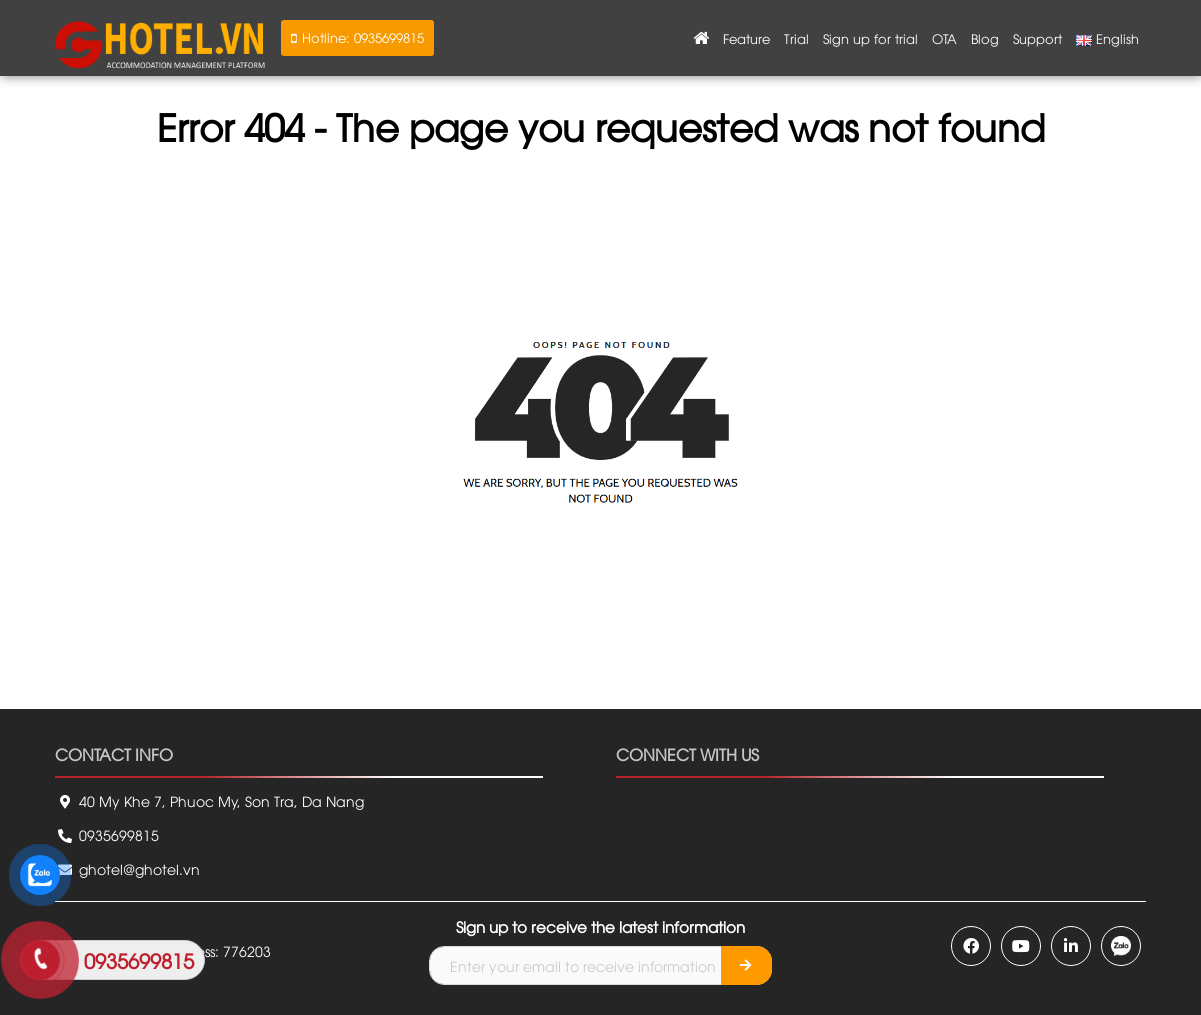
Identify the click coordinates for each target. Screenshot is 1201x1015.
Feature (746, 38)
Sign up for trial (870, 38)
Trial (796, 38)
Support (1037, 38)
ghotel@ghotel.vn (127, 868)
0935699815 (107, 834)
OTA (944, 38)
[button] (357, 38)
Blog (985, 38)
